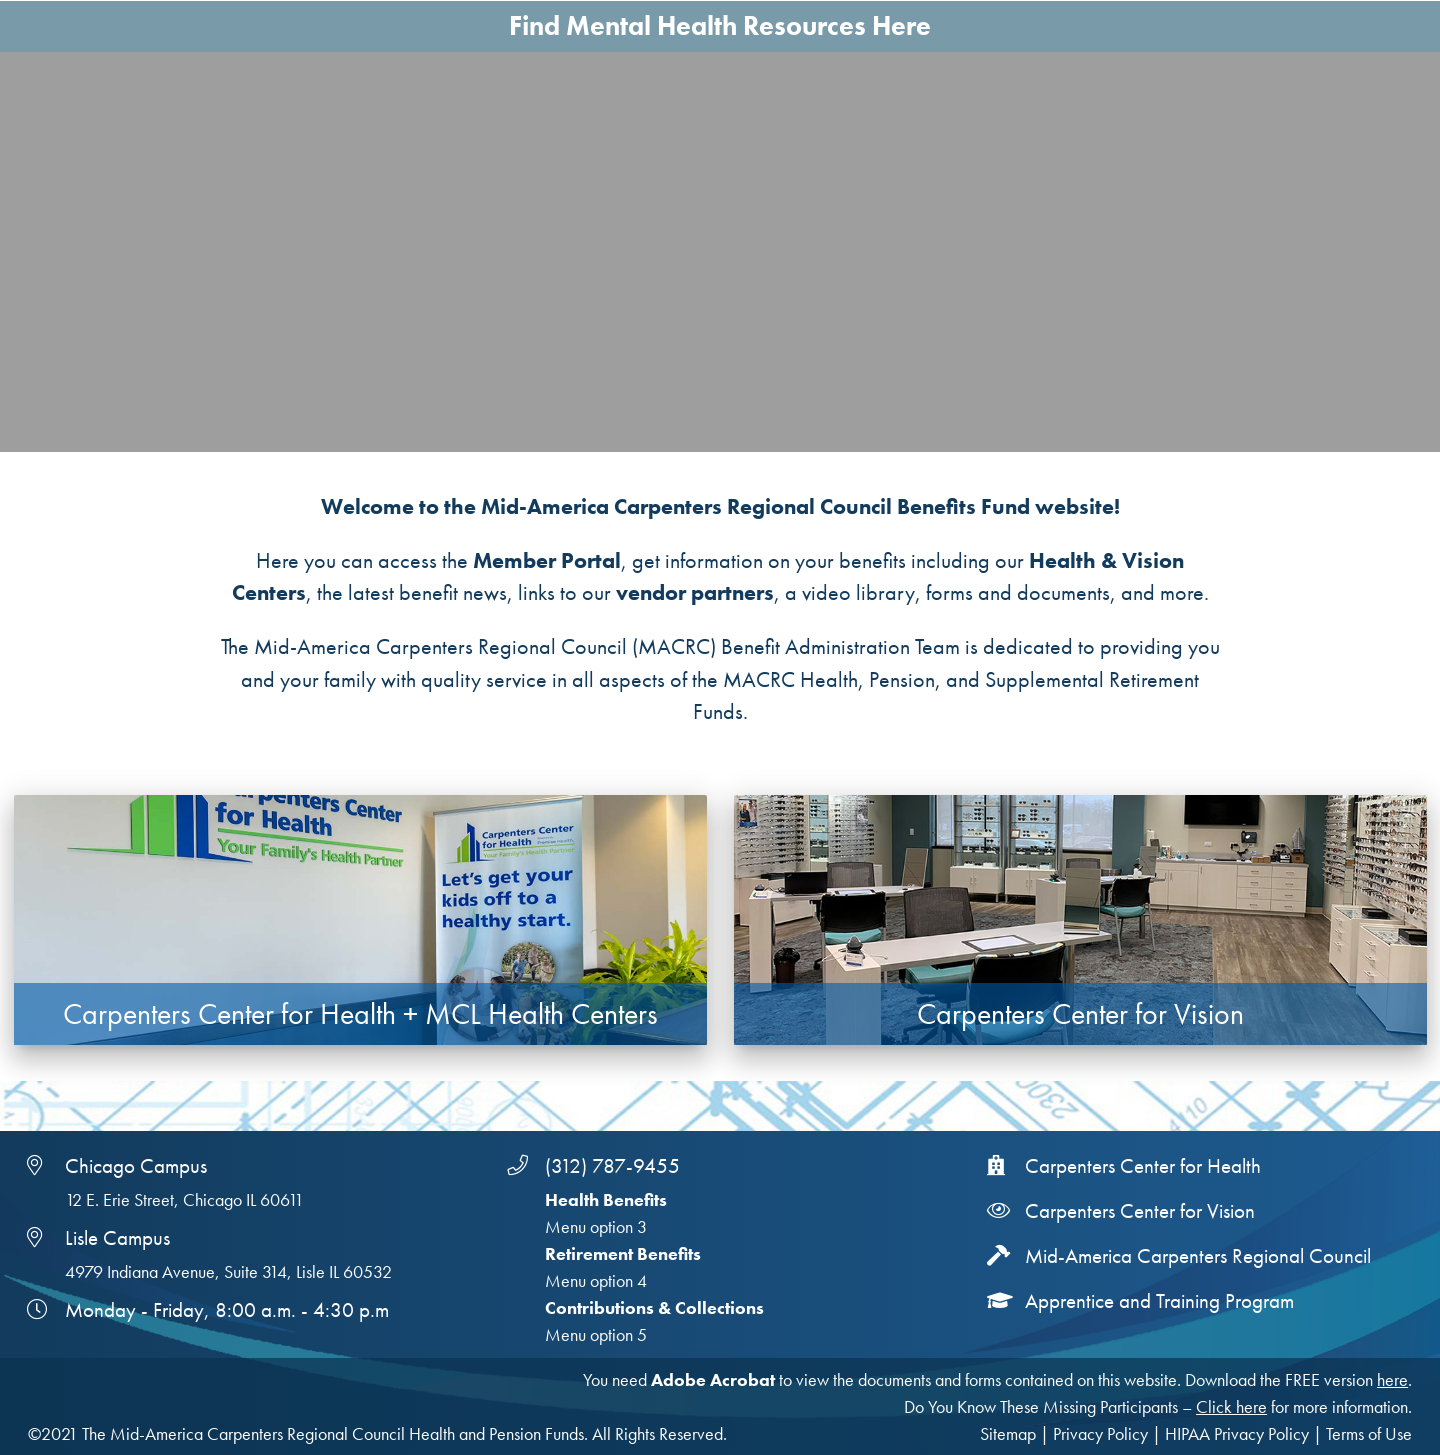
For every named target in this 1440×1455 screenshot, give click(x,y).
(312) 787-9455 (612, 1166)
